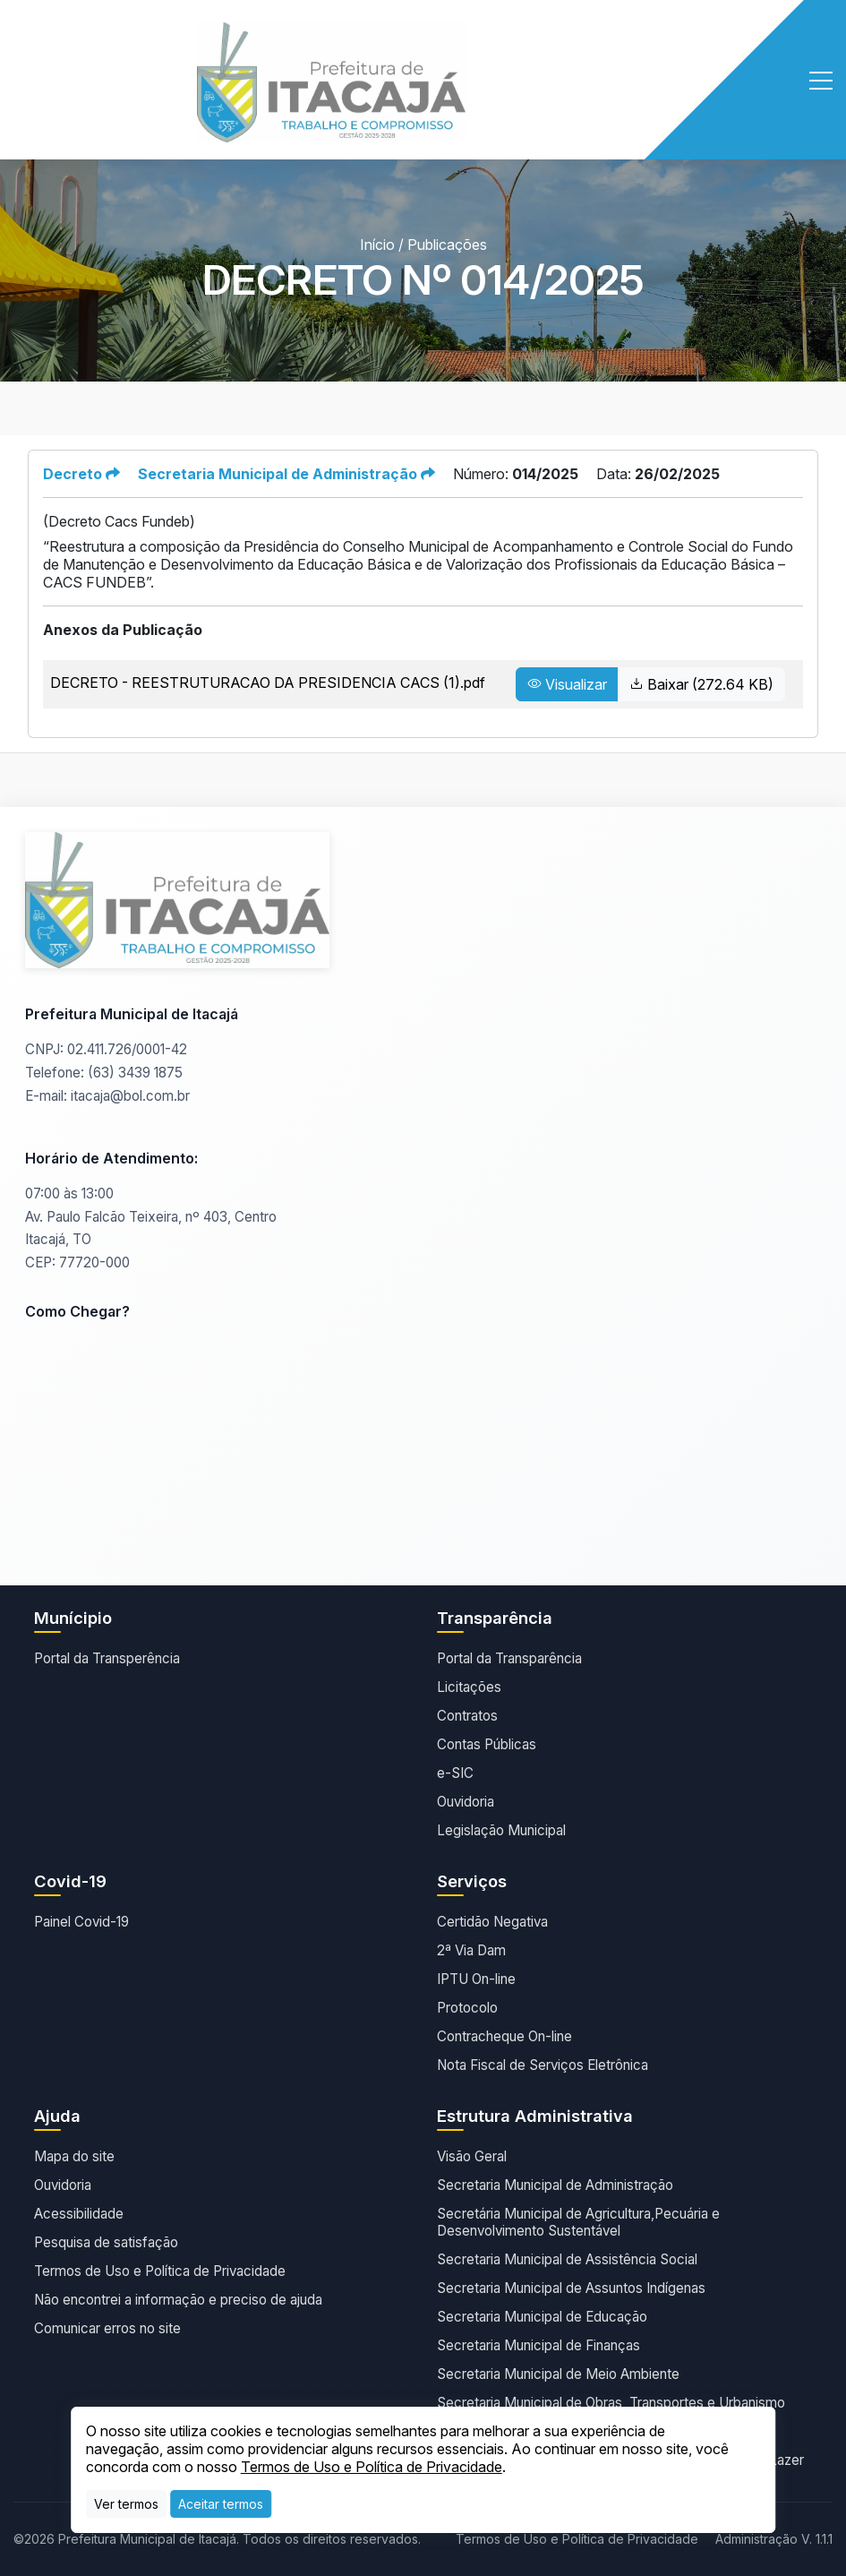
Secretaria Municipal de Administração (555, 2185)
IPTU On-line (476, 1979)
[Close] (220, 2504)
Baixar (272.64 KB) (701, 684)
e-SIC (455, 1773)
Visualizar (567, 684)
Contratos (467, 1715)
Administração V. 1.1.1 (774, 2538)
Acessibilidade (79, 2213)
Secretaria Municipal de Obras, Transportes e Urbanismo (611, 2402)
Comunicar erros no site (107, 2328)
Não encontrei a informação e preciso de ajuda (178, 2299)
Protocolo (467, 2007)
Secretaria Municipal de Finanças (538, 2345)
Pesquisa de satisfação (106, 2242)
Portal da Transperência (107, 1658)
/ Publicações (442, 244)
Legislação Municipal (501, 1830)
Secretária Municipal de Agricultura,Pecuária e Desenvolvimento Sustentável (578, 2222)
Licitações (469, 1687)
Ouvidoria (465, 1801)
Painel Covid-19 (81, 1921)
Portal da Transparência (509, 1658)
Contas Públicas (486, 1744)
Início (377, 244)
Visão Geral (472, 2156)
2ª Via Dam (471, 1950)
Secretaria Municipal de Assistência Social (567, 2259)
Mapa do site (74, 2156)
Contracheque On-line (504, 2036)
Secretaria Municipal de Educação (542, 2316)
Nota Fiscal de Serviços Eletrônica (542, 2065)
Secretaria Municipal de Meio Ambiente (558, 2374)
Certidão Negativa (492, 1921)
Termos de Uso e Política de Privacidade (160, 2271)
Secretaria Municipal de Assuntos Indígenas (571, 2288)
